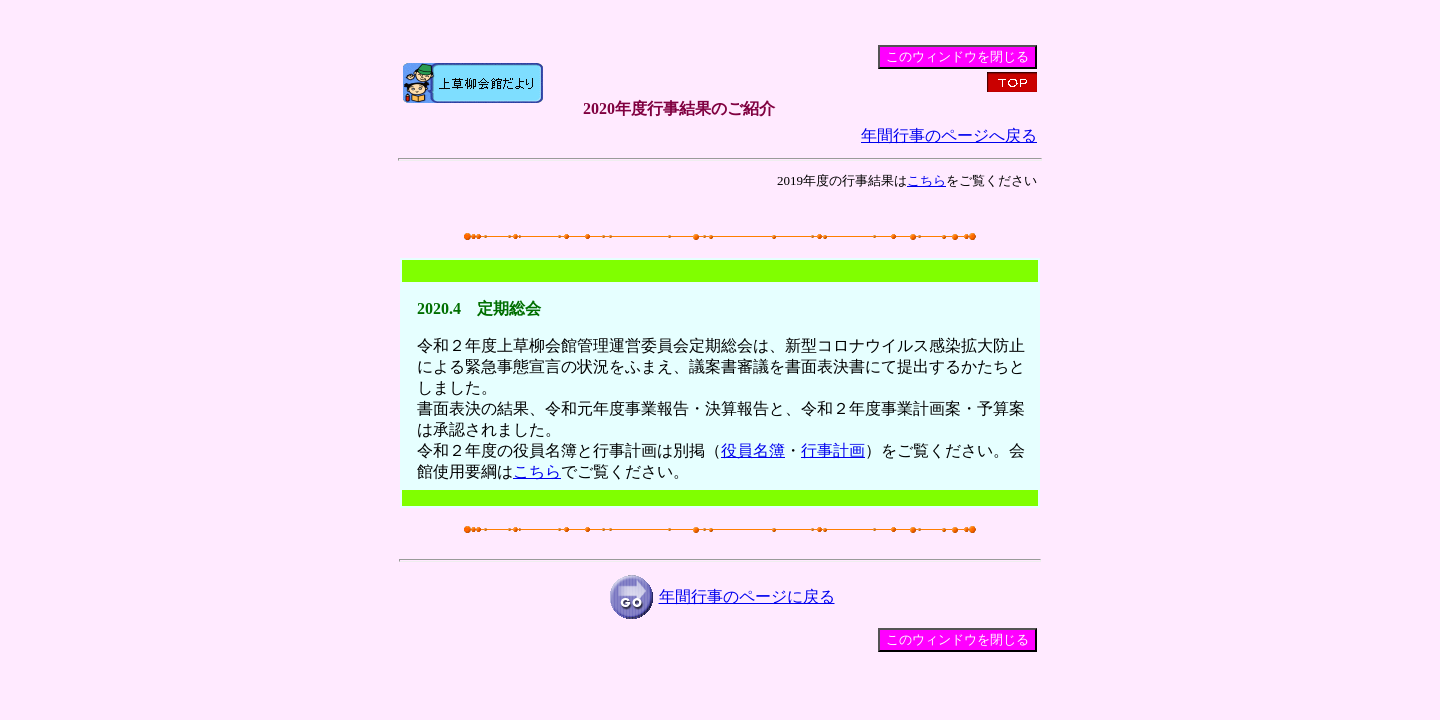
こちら (926, 180)
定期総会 (509, 308)
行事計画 (833, 450)
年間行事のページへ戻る (949, 135)
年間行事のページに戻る (747, 596)
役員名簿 (753, 450)
